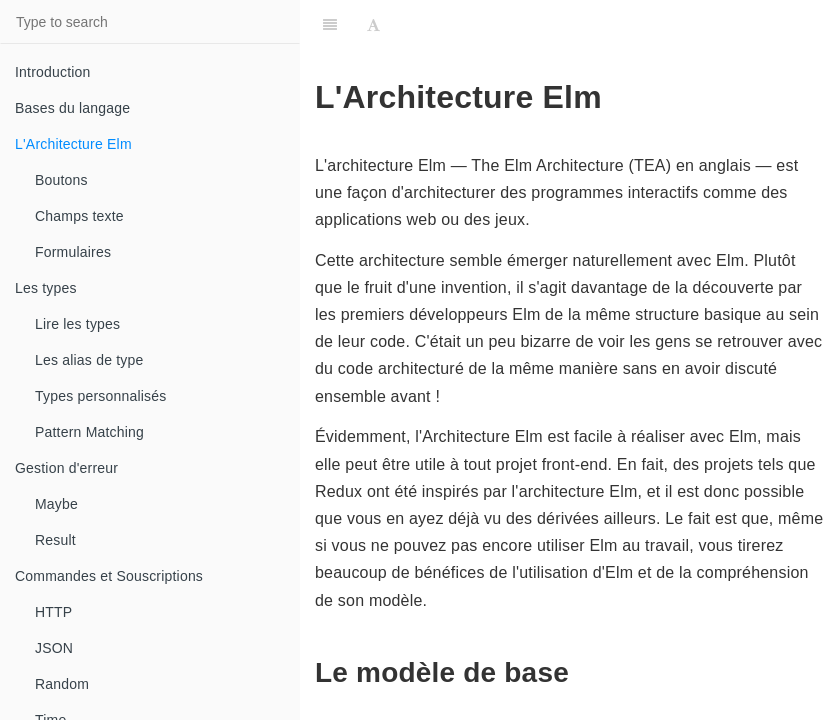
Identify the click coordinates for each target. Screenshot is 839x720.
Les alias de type (89, 360)
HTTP (53, 612)
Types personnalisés (100, 396)
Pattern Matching (89, 432)
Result (55, 540)
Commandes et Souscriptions (109, 576)
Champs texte (79, 216)
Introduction (53, 72)
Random (62, 684)
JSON (54, 648)
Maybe (56, 504)
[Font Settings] (373, 25)
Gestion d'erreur (66, 468)
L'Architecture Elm (73, 144)
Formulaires (73, 252)
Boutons (61, 180)
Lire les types (77, 324)
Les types (46, 288)
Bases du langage (72, 108)
